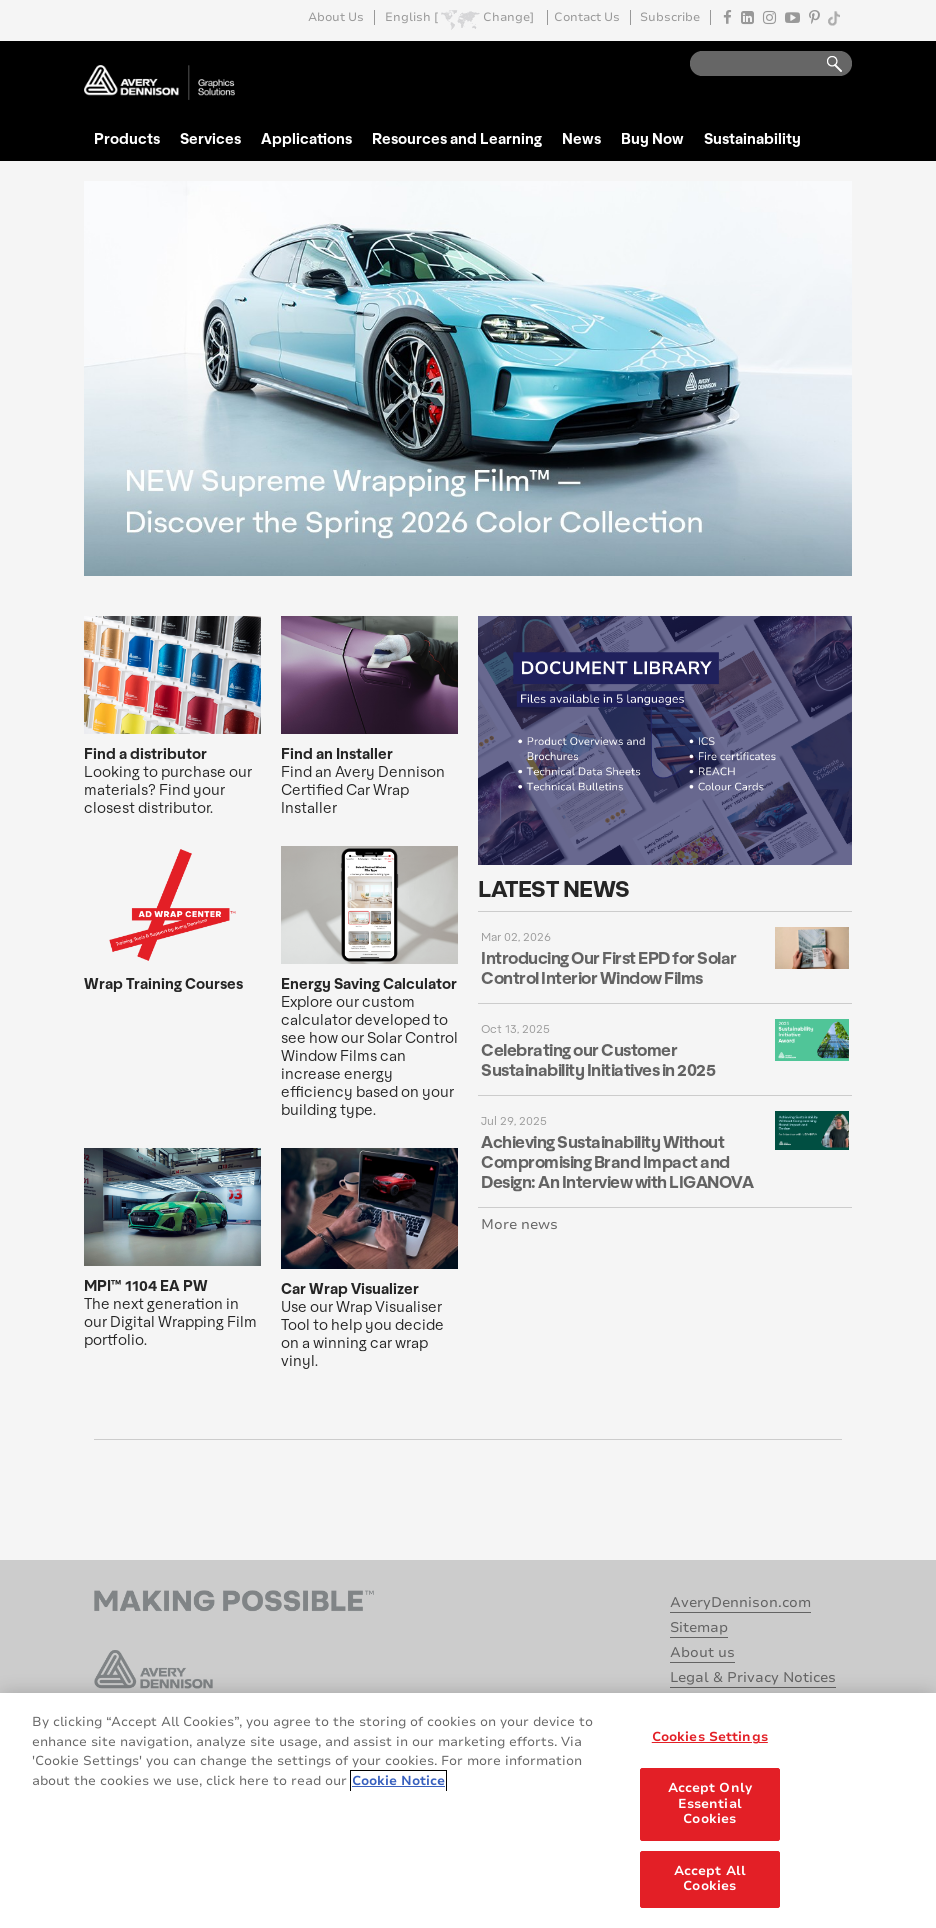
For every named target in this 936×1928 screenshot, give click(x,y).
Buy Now (652, 138)
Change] (508, 17)
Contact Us (587, 17)
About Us (336, 17)
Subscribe (670, 17)
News (581, 138)
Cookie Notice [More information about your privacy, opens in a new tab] (398, 1783)
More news (519, 1224)
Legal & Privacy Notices (753, 1677)
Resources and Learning (457, 138)
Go (825, 64)
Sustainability (752, 138)
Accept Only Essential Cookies (710, 1805)
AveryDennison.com (740, 1602)
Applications (306, 138)
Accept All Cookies (710, 1881)
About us (702, 1652)
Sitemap (699, 1627)
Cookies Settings (710, 1740)
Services (210, 138)
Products (127, 138)
